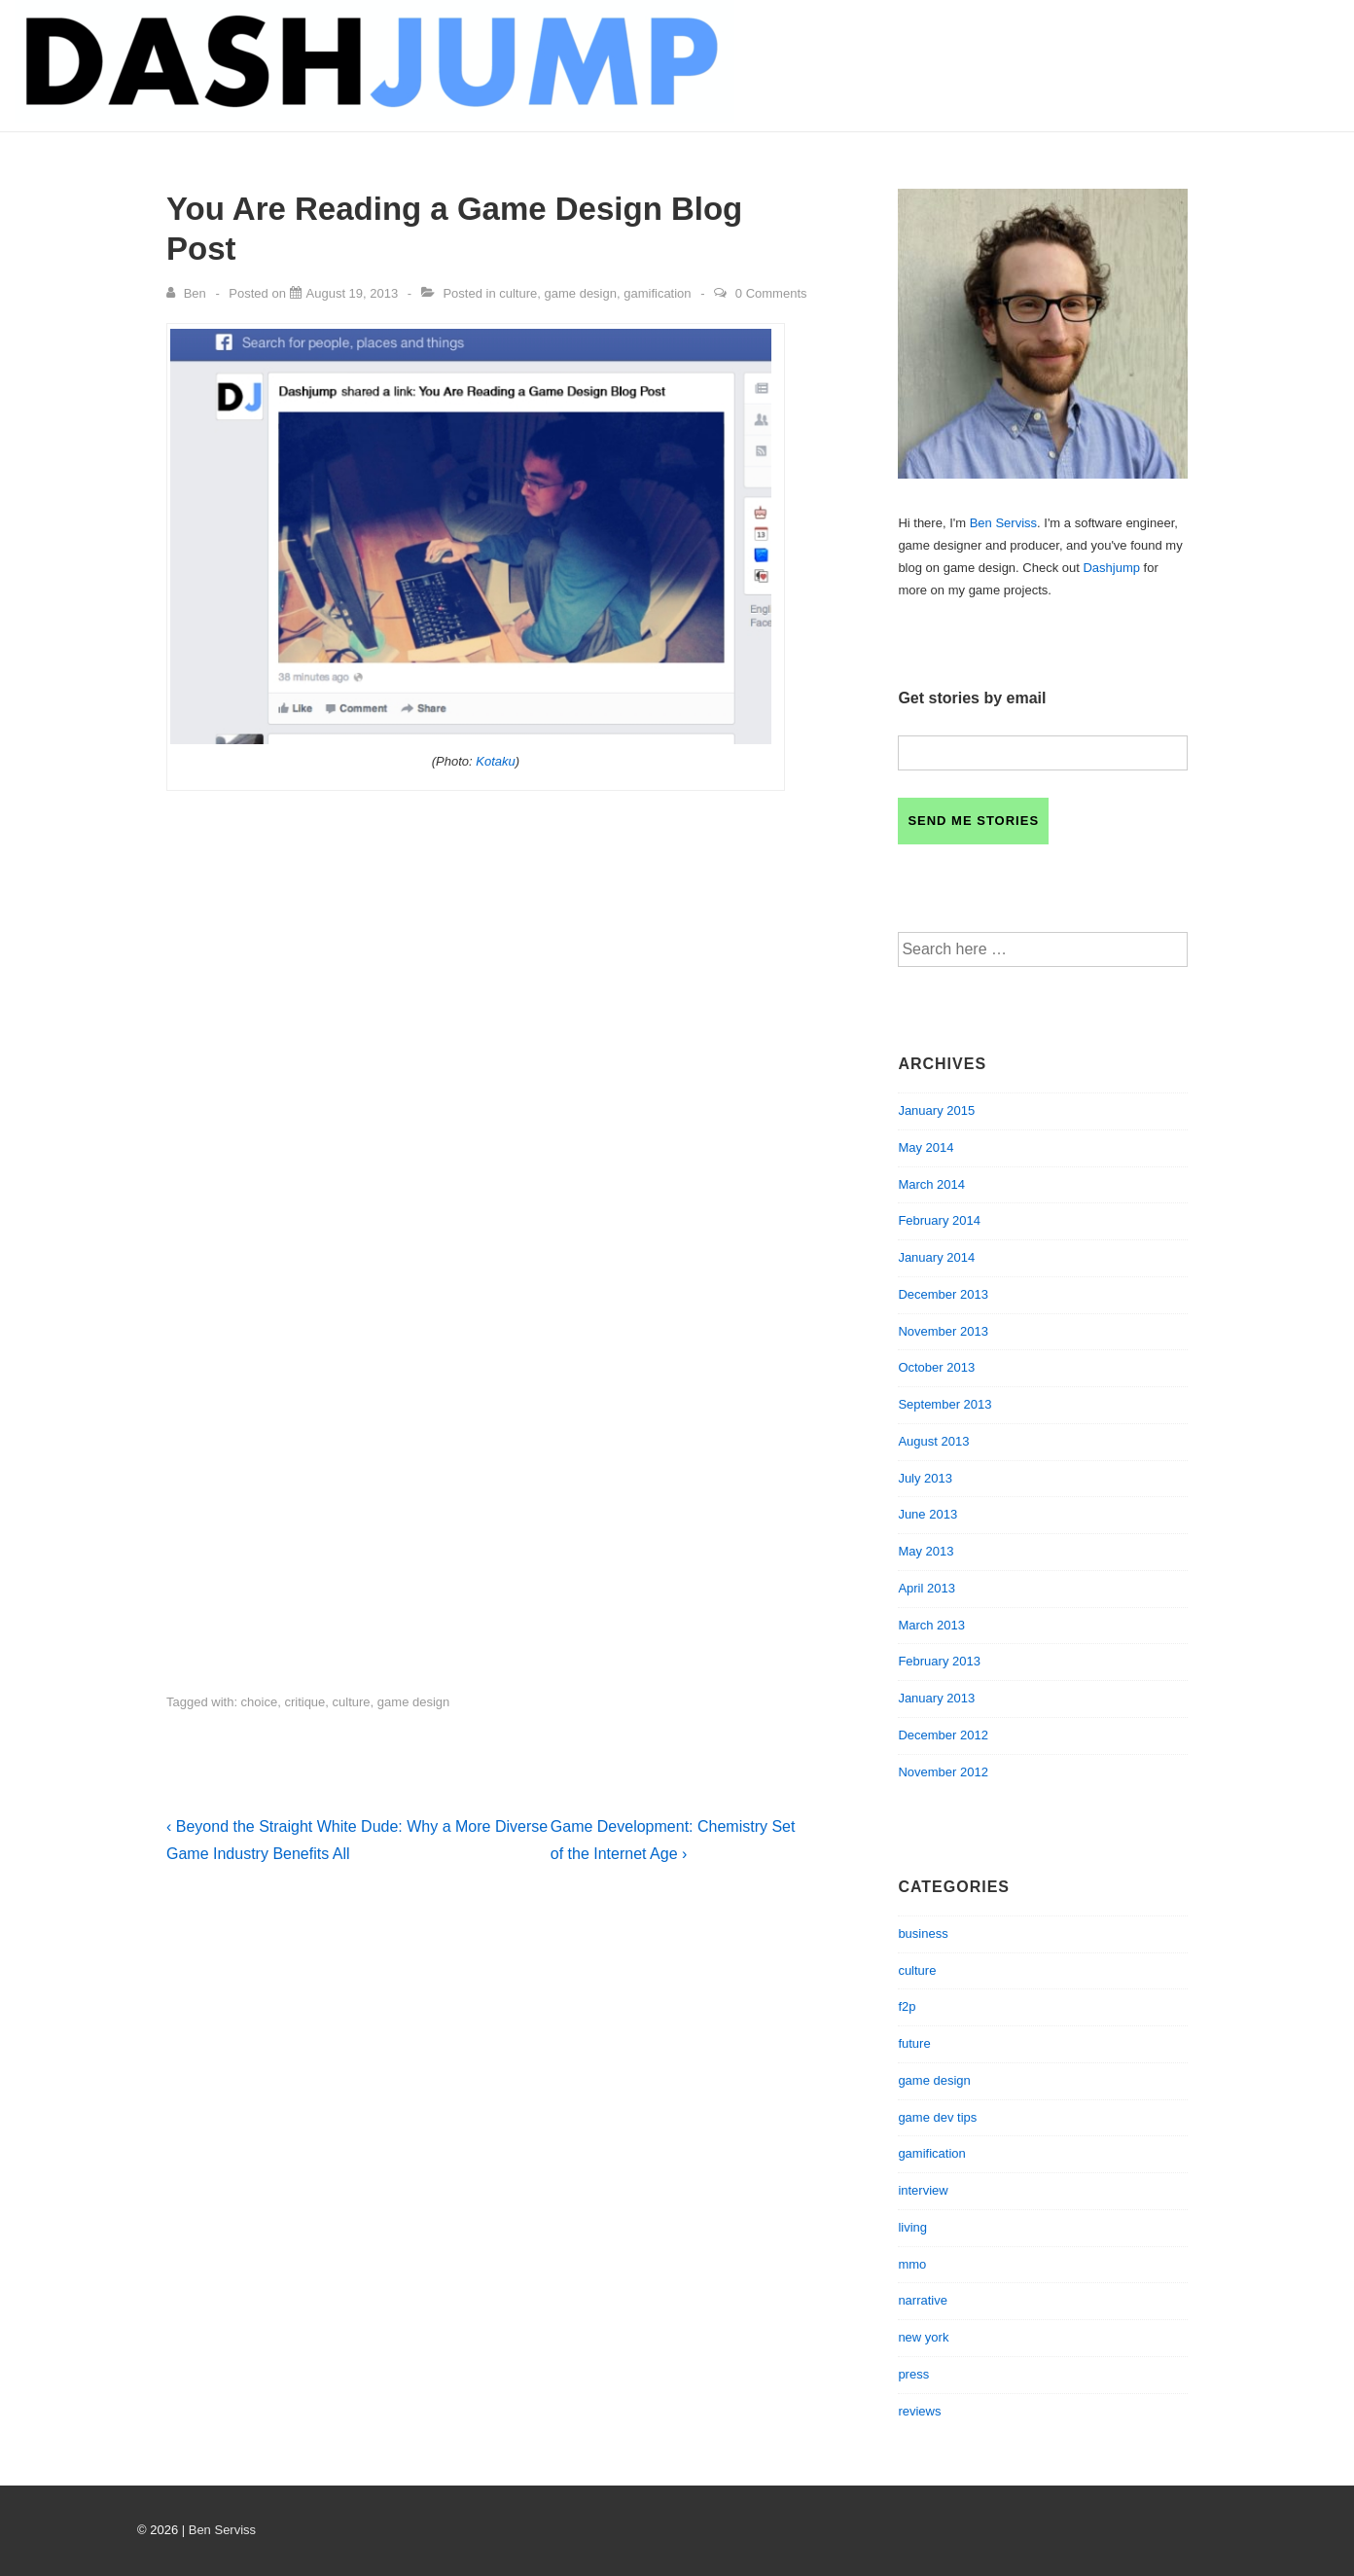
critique (304, 1702)
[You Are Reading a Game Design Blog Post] (352, 293)
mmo (912, 2264)
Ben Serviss (1003, 523)
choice (259, 1702)
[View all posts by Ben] (187, 293)
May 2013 (925, 1551)
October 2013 (936, 1367)
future (914, 2043)
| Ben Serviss (219, 2529)
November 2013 (943, 1331)
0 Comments (771, 293)
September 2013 (944, 1404)
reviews (919, 2411)
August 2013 (933, 1441)
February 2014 (939, 1220)
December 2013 (943, 1294)
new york (923, 2337)
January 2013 (936, 1698)
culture (518, 293)
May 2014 (925, 1147)
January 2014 (936, 1257)
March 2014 (931, 1184)
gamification (657, 293)
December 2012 (943, 1735)
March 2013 (931, 1625)
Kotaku (495, 761)
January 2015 (936, 1110)
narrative (922, 2300)
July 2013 (925, 1478)
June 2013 (927, 1514)
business (922, 1933)
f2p (906, 2006)
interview (922, 2190)
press (913, 2374)
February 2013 (939, 1661)
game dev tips (937, 2117)
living (912, 2227)
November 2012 (943, 1772)
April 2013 (926, 1588)
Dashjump (1111, 567)
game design (581, 293)
